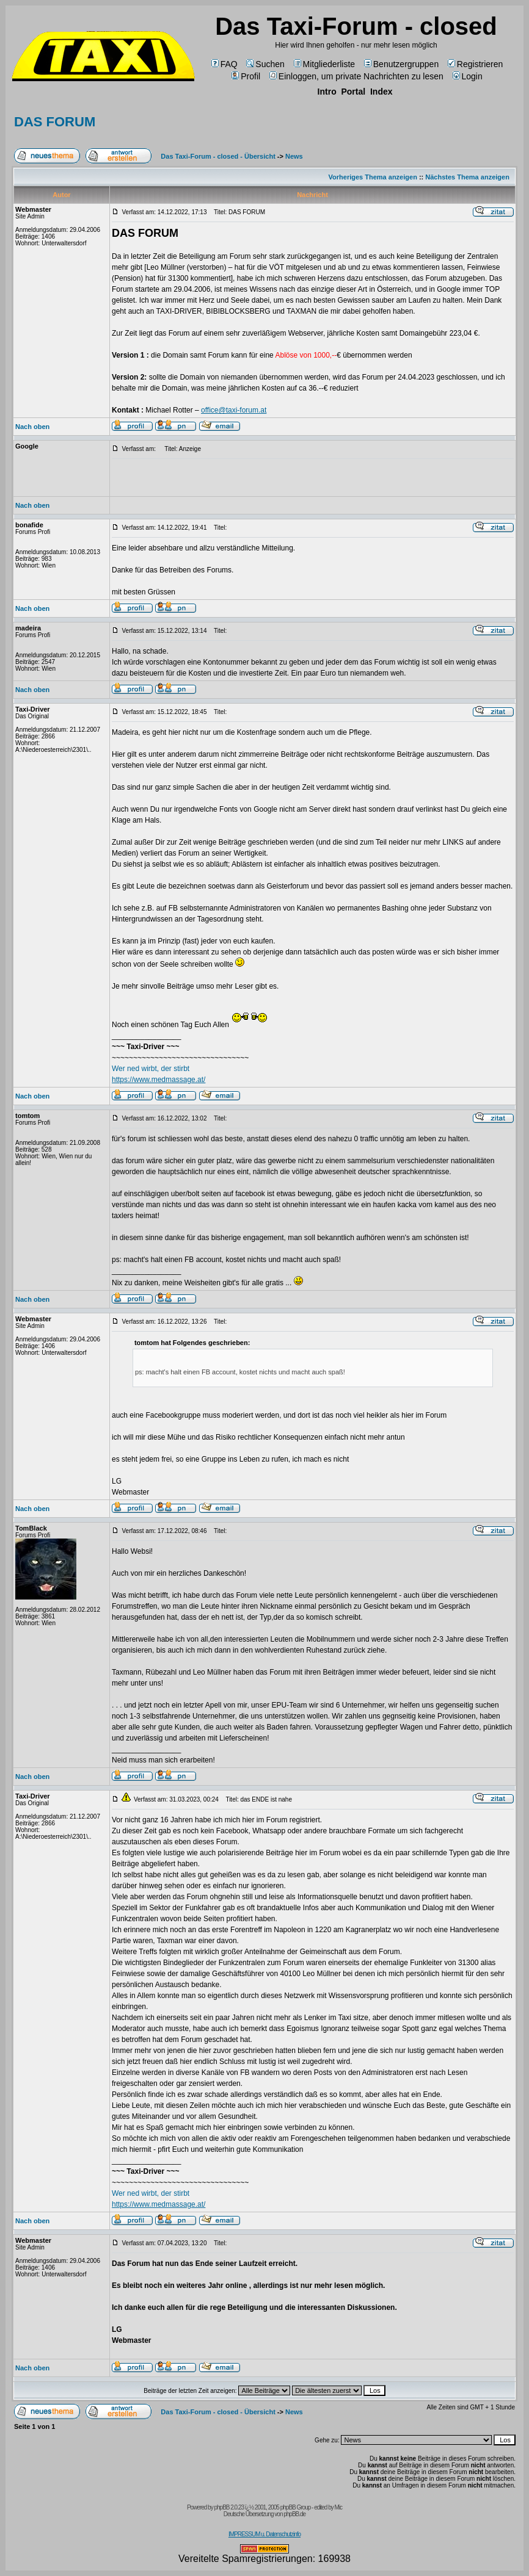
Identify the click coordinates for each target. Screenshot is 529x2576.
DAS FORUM (54, 121)
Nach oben (32, 426)
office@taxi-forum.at (233, 410)
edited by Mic (328, 2507)
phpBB (221, 2507)
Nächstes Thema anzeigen (467, 177)
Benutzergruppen (401, 64)
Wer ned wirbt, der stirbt (150, 1068)
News (294, 156)
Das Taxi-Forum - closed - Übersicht (218, 156)
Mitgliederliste (325, 64)
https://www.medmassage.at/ (158, 1079)
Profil (246, 76)
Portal (353, 91)
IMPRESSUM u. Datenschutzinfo (264, 2534)
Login (468, 76)
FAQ (224, 64)
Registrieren (475, 64)
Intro (327, 91)
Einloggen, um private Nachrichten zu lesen (356, 76)
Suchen (265, 64)
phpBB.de (294, 2514)
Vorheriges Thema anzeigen (373, 177)
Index (381, 91)
